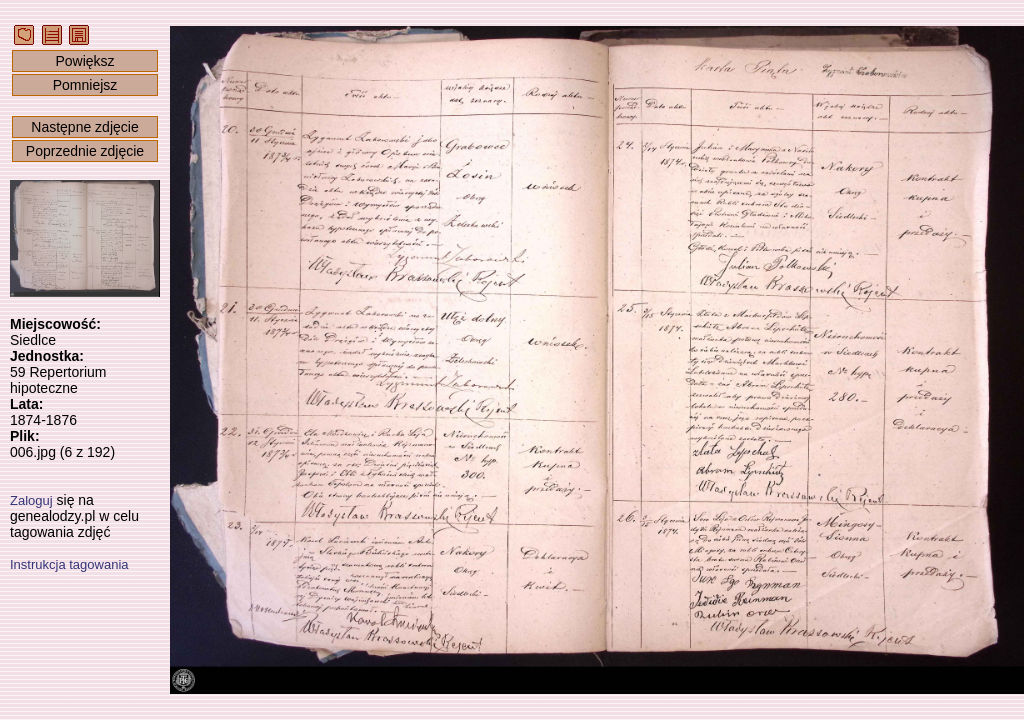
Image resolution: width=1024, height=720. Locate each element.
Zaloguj (31, 500)
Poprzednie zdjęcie (85, 151)
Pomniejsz (85, 85)
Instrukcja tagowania (69, 564)
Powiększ (84, 61)
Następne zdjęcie (84, 127)
